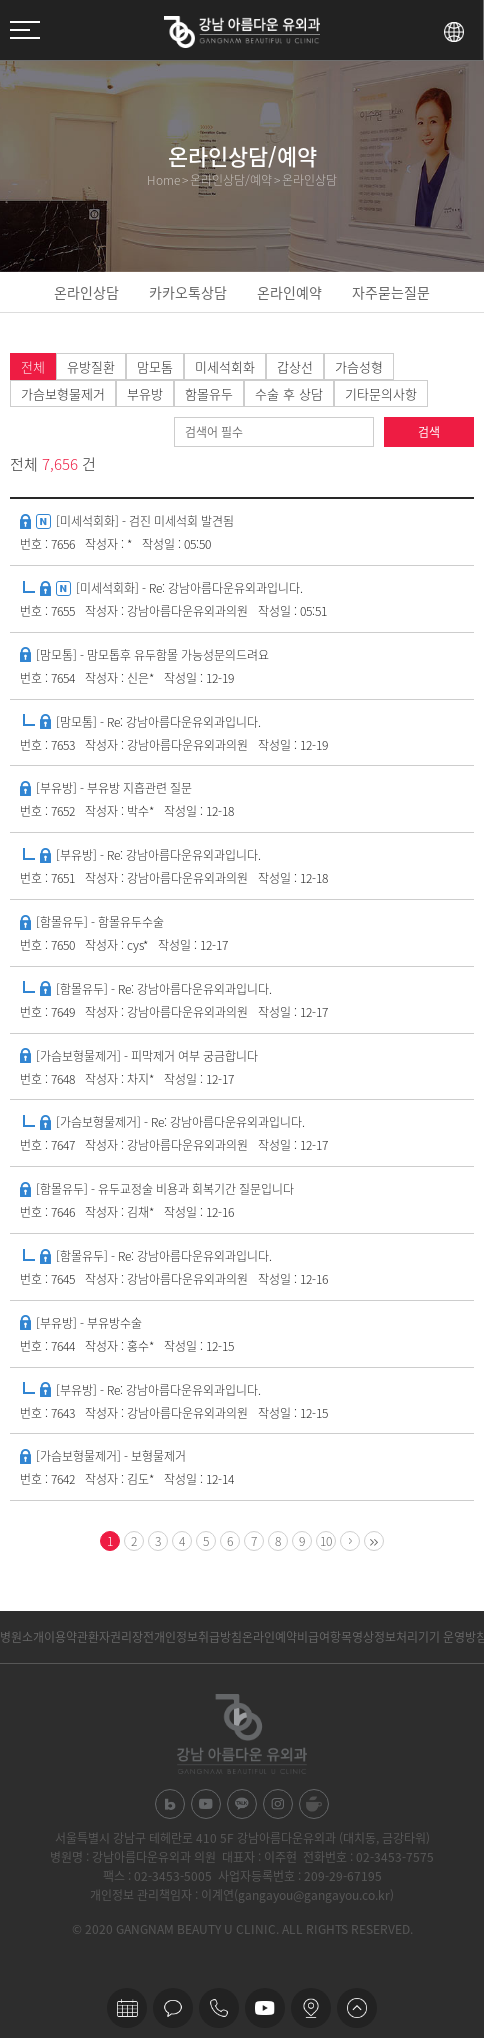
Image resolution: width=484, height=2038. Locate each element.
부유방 (145, 393)
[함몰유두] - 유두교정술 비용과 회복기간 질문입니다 (165, 1189)
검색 (429, 432)
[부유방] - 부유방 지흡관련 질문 (114, 788)
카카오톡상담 (188, 292)
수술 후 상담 (289, 393)
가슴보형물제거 (63, 393)
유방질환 (91, 366)
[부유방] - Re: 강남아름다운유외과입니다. (158, 855)
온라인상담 (86, 292)
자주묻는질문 (391, 292)
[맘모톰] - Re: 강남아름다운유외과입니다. (158, 722)
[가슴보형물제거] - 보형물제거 (111, 1456)
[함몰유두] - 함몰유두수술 (100, 922)
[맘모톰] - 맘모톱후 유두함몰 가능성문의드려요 (152, 655)
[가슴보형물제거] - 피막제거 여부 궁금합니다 (147, 1056)
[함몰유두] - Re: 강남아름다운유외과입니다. (164, 989)
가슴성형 (359, 366)
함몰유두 (209, 393)
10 (326, 1541)
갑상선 (295, 366)
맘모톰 (155, 366)
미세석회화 (225, 366)
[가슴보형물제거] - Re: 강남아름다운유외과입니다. (180, 1122)
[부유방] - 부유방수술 (89, 1323)
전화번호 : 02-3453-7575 (368, 1857)
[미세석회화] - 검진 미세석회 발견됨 (145, 521)
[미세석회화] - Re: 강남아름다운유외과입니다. (189, 588)
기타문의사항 (381, 393)
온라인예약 (289, 292)
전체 (33, 366)
